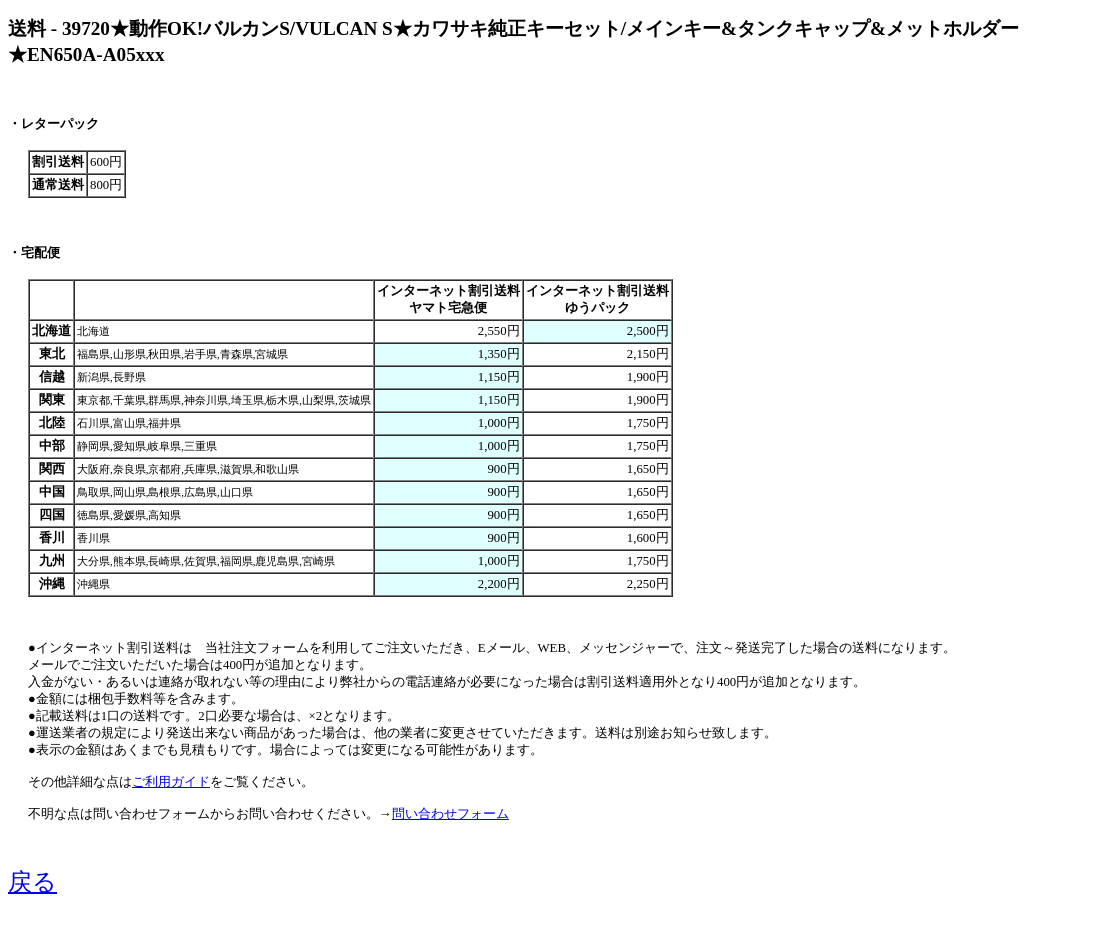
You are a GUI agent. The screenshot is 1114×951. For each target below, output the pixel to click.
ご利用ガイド (171, 782)
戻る (32, 882)
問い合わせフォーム (450, 814)
